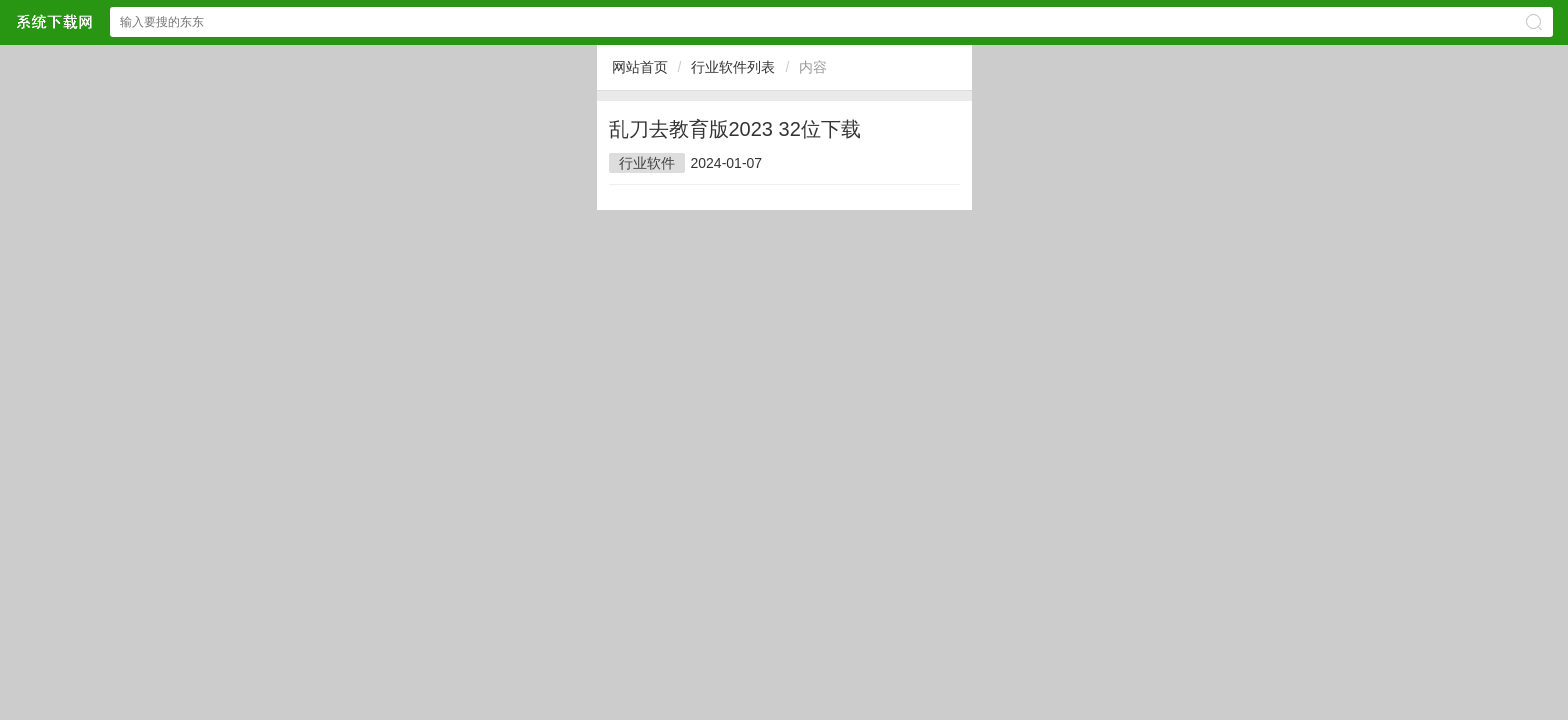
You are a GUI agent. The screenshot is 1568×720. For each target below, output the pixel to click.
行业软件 (647, 163)
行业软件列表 (733, 67)
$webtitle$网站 (54, 21)
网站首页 (640, 67)
